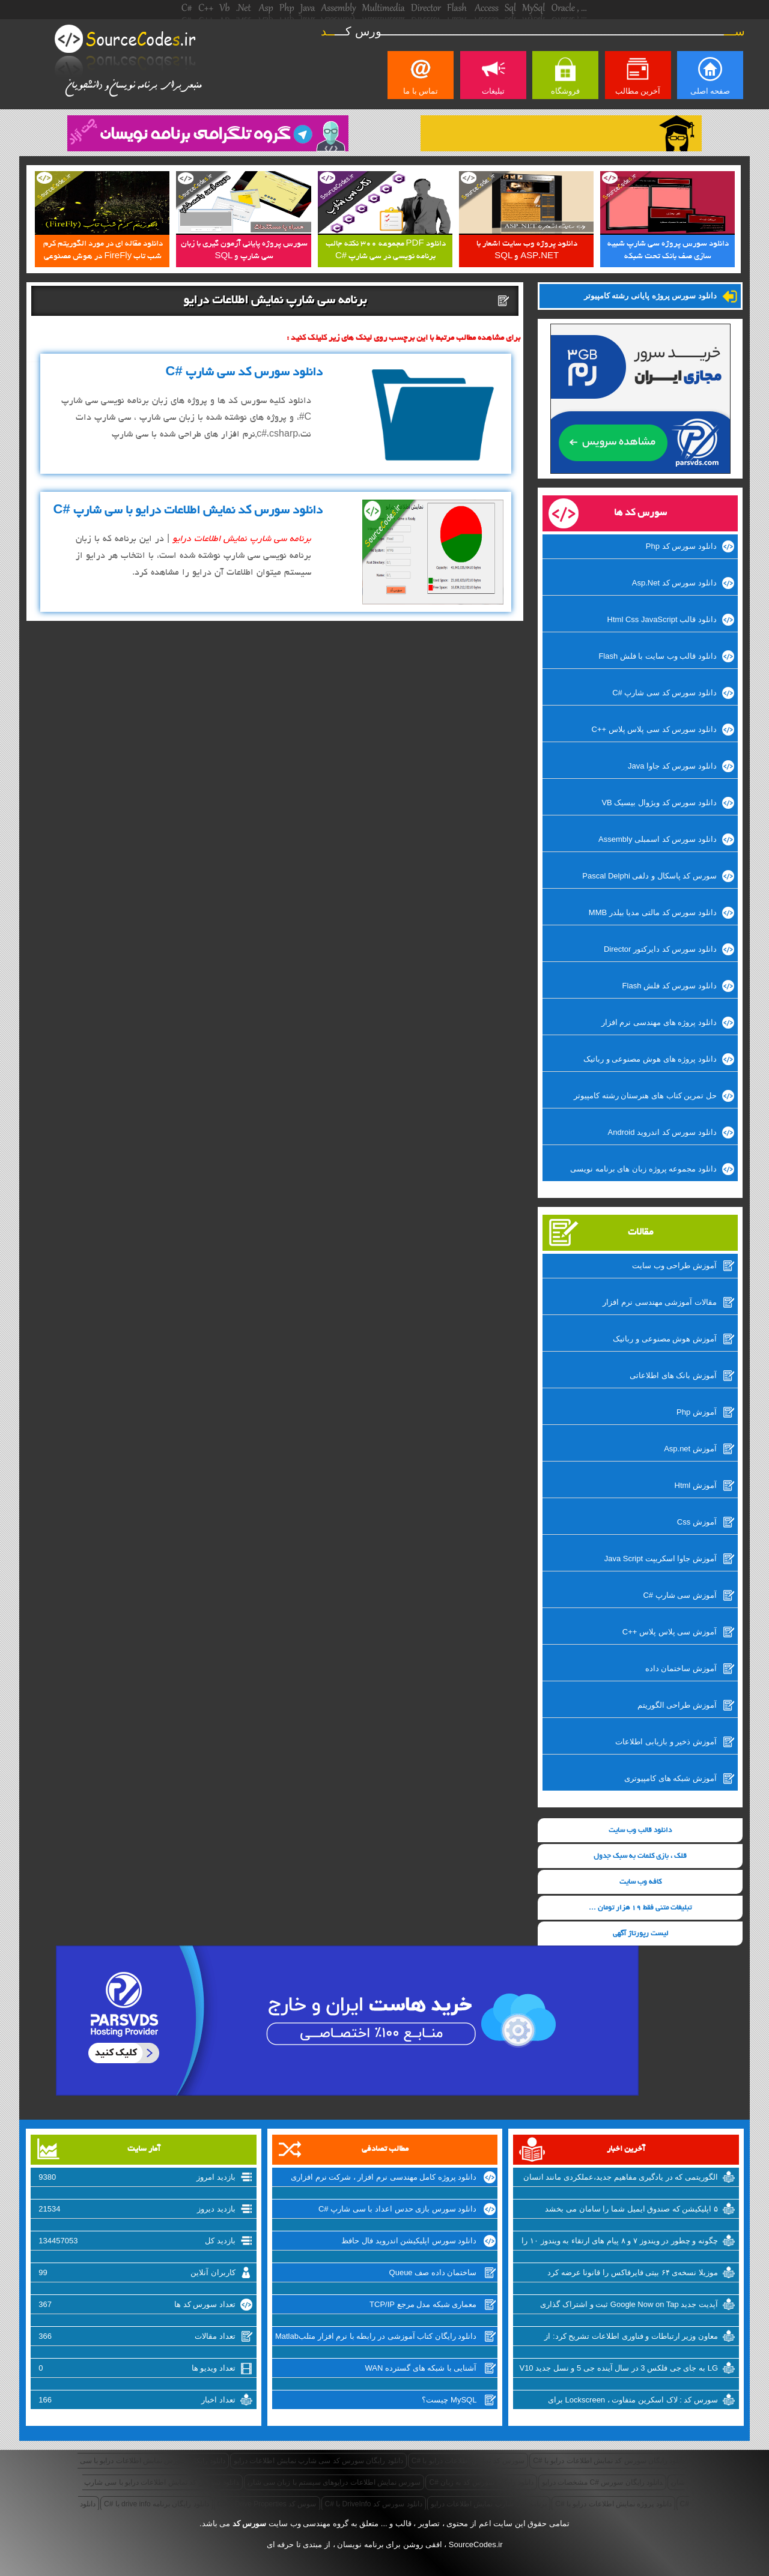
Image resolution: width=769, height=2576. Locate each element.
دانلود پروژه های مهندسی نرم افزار (659, 1022)
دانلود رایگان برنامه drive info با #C (156, 2504)
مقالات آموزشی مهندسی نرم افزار (659, 1302)
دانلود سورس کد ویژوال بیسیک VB (658, 802)
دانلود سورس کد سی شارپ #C (664, 692)
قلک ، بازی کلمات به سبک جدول (640, 1856)
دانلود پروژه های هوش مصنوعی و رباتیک (650, 1058)
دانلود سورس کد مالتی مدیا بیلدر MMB (653, 912)
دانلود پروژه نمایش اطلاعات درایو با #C (613, 2504)
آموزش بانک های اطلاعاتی (673, 1375)
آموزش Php (696, 1411)
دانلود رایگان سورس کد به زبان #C (481, 2482)
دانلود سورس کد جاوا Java (672, 765)
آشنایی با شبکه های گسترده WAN (421, 2367)
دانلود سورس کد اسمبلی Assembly (657, 839)
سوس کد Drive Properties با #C (267, 2504)
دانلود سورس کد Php (681, 546)
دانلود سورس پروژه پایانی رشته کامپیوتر (650, 295)
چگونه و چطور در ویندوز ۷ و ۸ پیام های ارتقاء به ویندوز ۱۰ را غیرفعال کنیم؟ (619, 2242)
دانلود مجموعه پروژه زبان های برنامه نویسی (643, 1168)
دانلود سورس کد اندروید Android (662, 1132)
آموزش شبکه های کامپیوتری (670, 1778)
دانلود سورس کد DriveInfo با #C (373, 2504)
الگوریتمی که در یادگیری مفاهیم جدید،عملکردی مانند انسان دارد (620, 2178)
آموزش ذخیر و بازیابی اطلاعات (665, 1741)
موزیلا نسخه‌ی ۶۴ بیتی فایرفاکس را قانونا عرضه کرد (632, 2272)
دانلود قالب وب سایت (640, 1830)
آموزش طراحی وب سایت (674, 1265)
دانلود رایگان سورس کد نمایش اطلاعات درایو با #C (609, 2461)
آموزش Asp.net (690, 1448)
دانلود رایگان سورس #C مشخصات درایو (602, 2482)
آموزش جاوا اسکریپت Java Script (660, 1558)
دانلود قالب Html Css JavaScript (662, 619)
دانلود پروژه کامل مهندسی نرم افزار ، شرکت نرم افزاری (384, 2176)
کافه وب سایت (640, 1882)
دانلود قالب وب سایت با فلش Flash (657, 656)
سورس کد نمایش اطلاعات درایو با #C (468, 2461)
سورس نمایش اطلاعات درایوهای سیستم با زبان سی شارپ (334, 2482)
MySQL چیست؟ (449, 2399)
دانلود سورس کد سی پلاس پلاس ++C (654, 729)
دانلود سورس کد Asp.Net (674, 582)
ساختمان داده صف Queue (433, 2272)
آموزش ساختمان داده (681, 1668)
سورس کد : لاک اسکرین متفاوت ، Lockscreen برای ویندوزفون (633, 2401)
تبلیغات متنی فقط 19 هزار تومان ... (640, 1908)
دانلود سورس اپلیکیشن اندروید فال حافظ (408, 2240)
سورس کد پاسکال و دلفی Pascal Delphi (649, 875)
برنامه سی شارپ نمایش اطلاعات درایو (489, 2504)
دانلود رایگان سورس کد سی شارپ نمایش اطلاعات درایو (318, 2461)
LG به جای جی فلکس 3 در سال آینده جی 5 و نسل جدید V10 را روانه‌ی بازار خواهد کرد (618, 2369)
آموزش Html (696, 1485)
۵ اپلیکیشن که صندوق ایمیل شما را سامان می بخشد (631, 2208)
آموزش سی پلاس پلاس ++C (669, 1631)
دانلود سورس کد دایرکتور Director (660, 949)
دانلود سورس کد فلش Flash (669, 985)
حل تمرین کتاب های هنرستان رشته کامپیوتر (645, 1095)
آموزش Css (697, 1521)
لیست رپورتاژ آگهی (640, 1934)
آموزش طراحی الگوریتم (677, 1705)
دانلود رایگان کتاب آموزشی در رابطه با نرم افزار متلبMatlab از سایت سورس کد (376, 2338)
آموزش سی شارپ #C (679, 1595)
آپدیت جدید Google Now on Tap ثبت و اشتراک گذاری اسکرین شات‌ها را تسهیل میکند (629, 2306)
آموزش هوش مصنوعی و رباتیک (664, 1338)
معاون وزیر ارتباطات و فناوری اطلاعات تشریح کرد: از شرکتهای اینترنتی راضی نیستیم (631, 2338)
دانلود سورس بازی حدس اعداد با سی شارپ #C (397, 2208)
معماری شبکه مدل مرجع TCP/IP (422, 2304)
